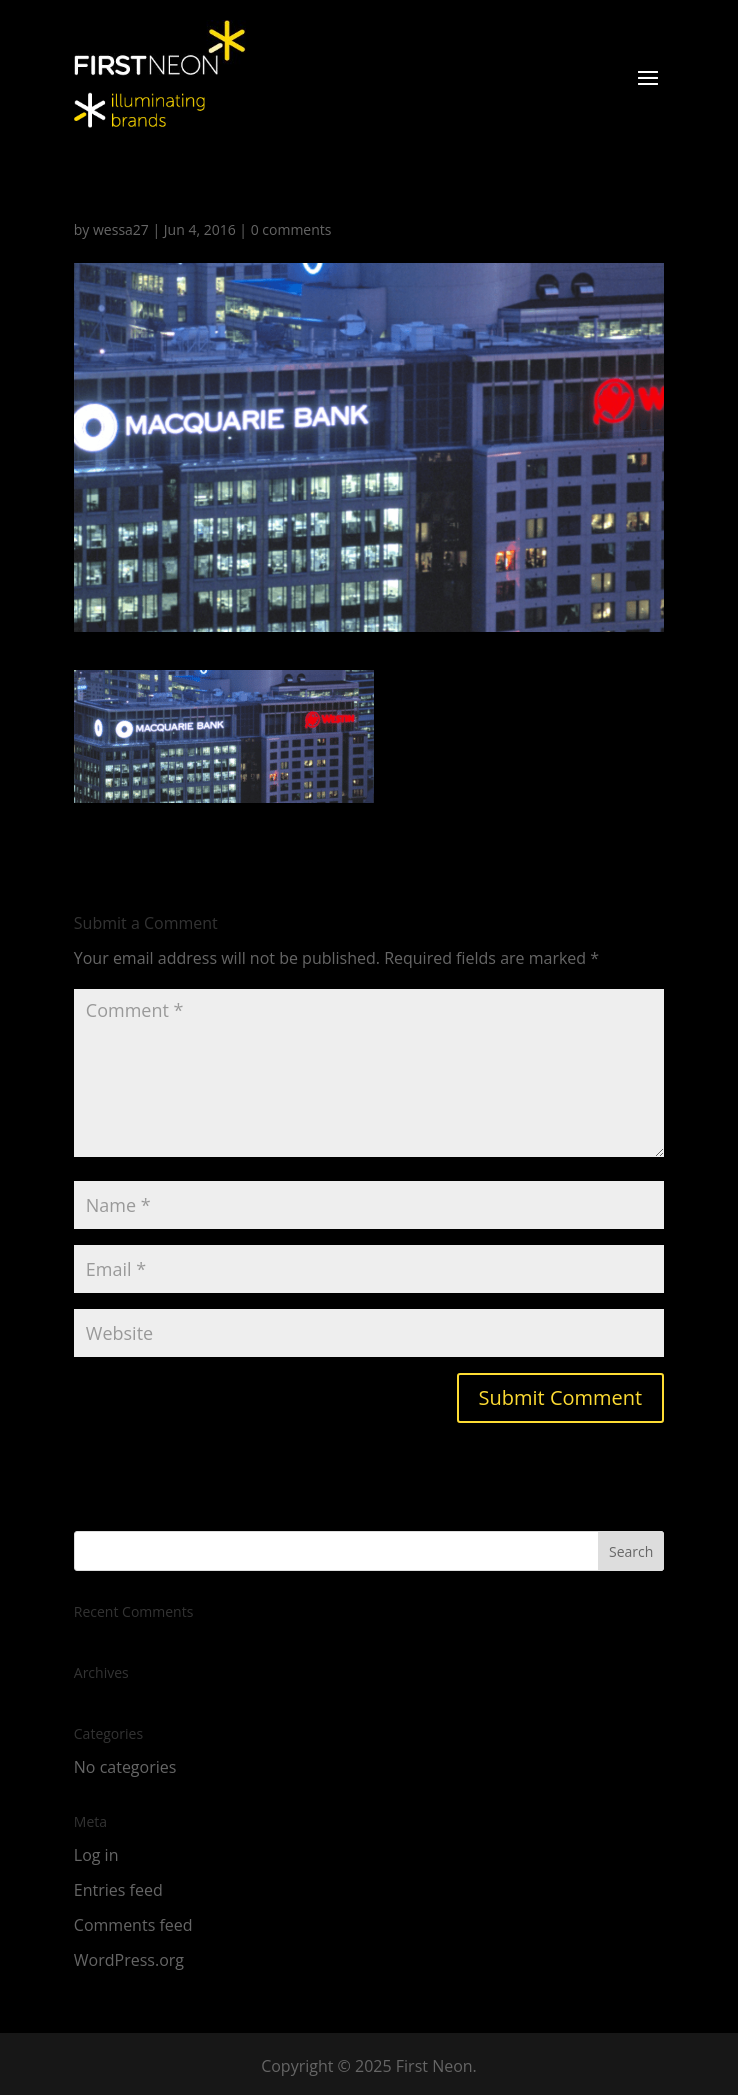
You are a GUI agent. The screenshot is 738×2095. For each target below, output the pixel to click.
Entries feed (118, 1890)
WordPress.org (129, 1960)
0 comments (291, 229)
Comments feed (133, 1925)
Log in (96, 1855)
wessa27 (121, 229)
